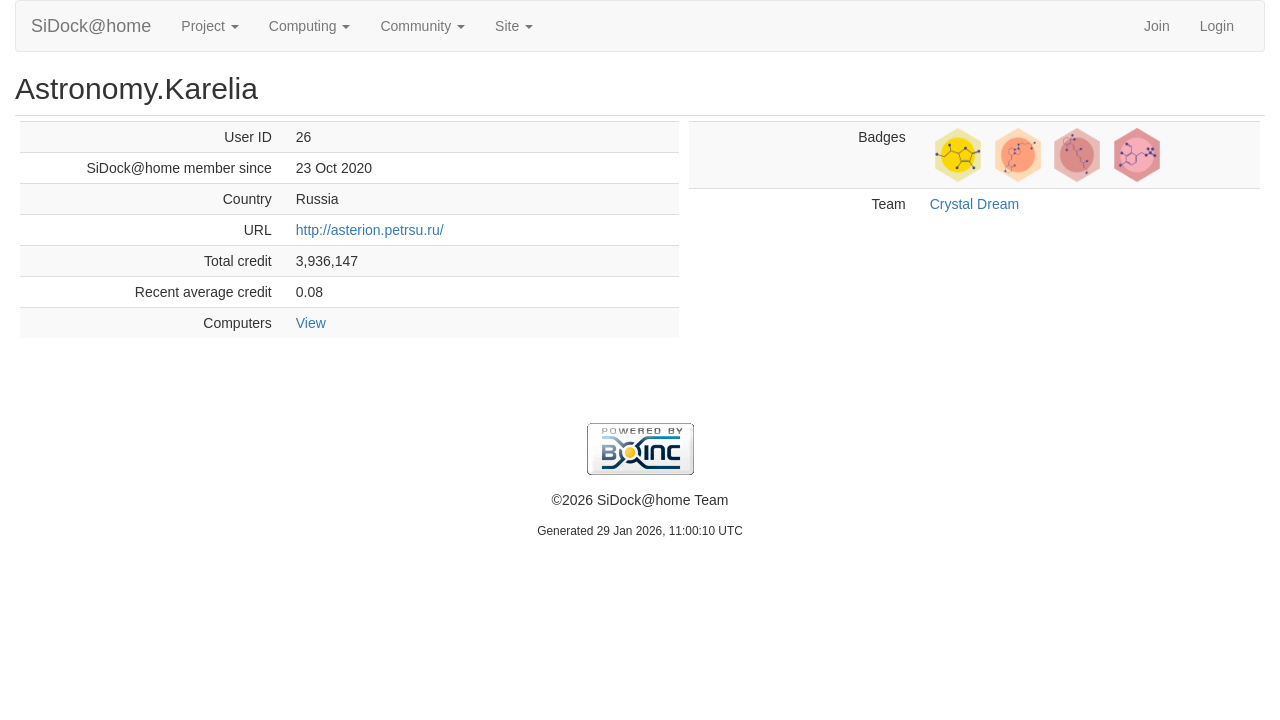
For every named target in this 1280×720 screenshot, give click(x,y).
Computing (310, 26)
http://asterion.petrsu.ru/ (370, 230)
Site (514, 26)
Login (1217, 26)
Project (209, 26)
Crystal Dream (974, 204)
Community (422, 26)
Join (1157, 26)
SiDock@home (91, 26)
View (311, 323)
